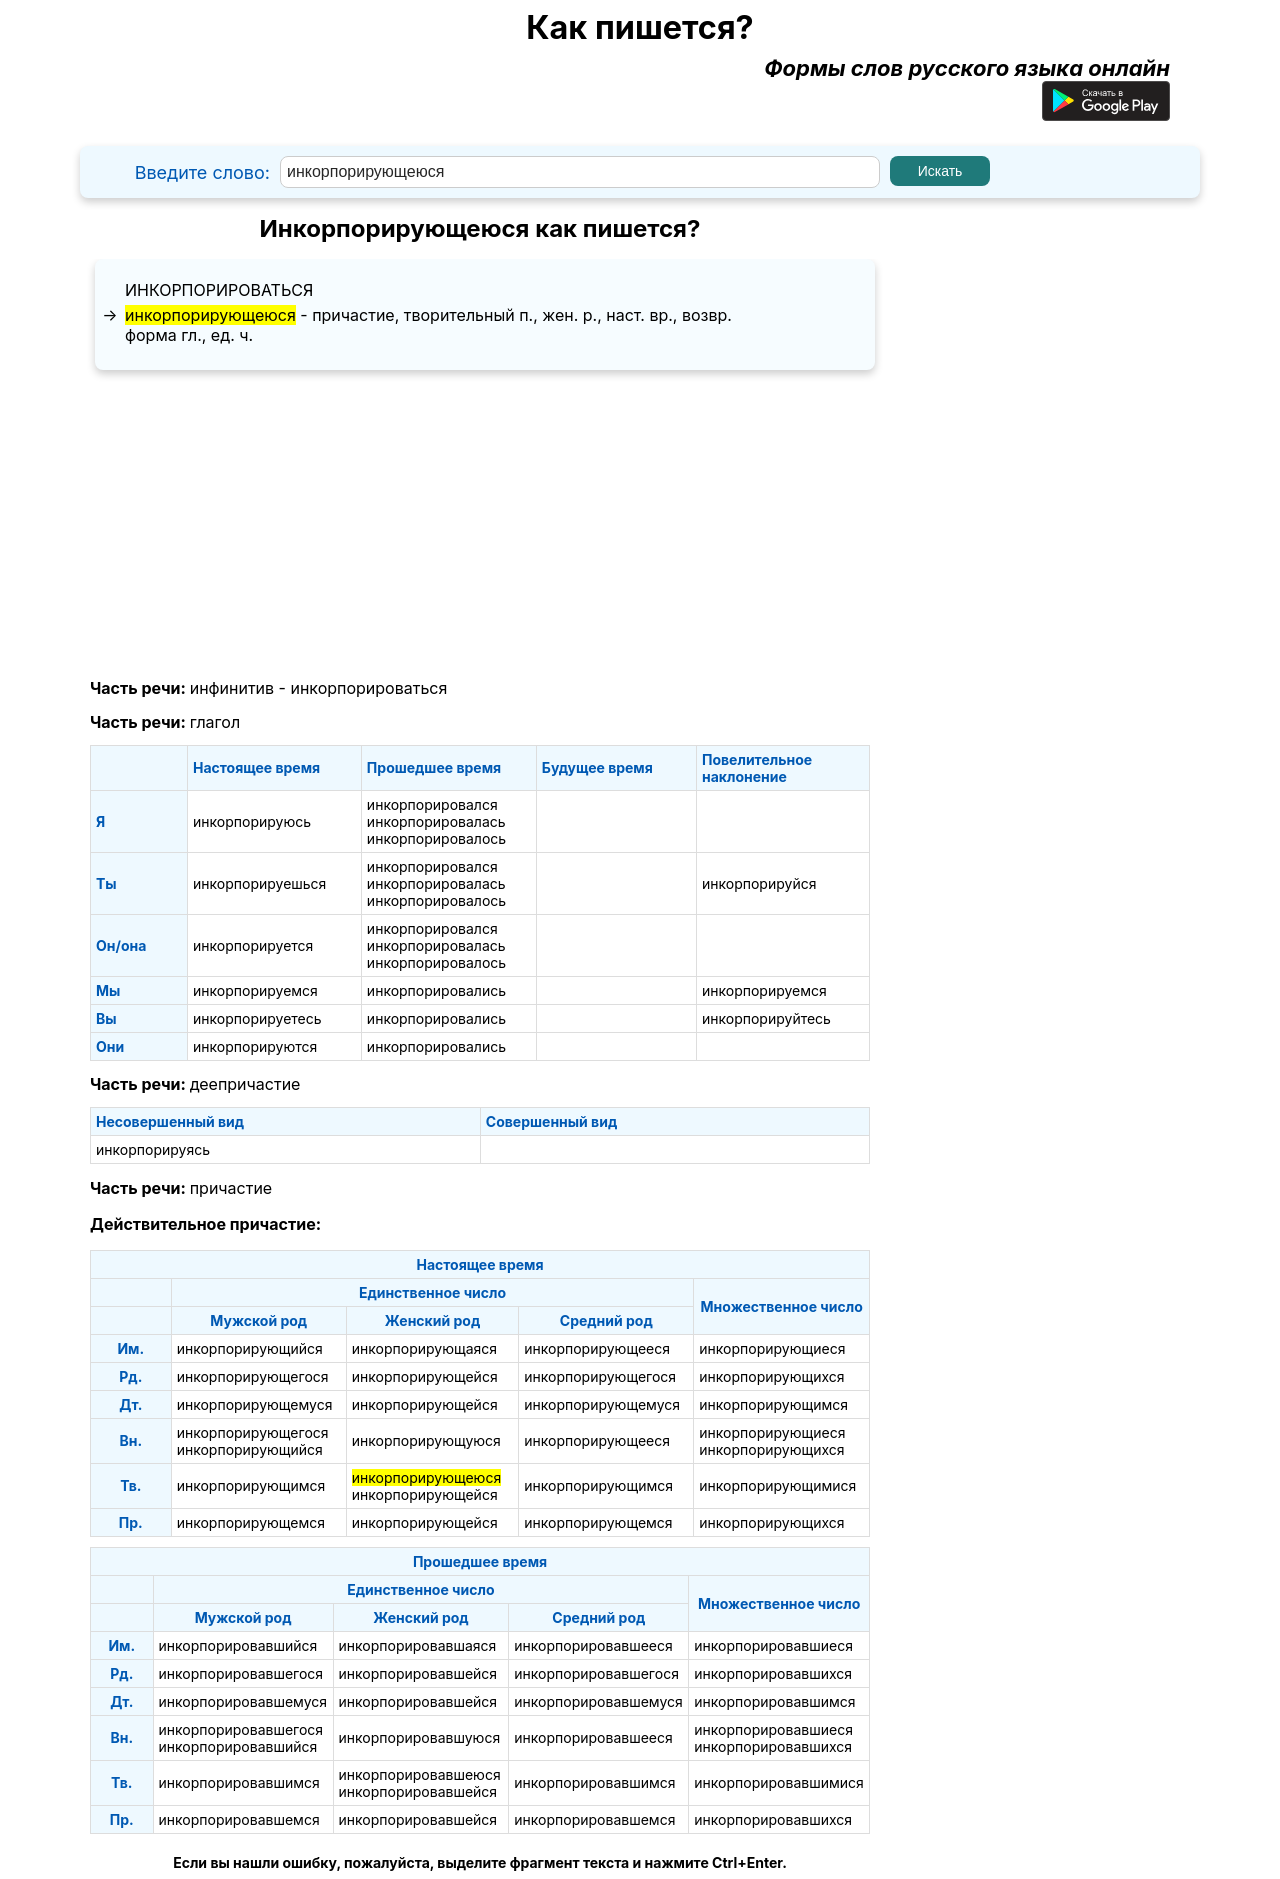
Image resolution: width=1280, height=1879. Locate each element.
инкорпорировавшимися (778, 1782)
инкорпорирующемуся (255, 1404)
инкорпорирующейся (425, 1376)
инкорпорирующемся (251, 1522)
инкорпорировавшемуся (243, 1701)
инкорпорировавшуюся (420, 1737)
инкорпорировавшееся (593, 1645)
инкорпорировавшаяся (418, 1645)
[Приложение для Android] (1106, 113)
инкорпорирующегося (253, 1376)
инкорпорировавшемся (239, 1819)
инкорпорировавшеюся (420, 1774)
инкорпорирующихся (771, 1376)
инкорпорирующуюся (426, 1440)
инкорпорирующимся (773, 1404)
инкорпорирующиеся (772, 1348)
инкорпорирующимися (777, 1485)
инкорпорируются (255, 1046)
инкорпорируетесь (257, 1018)
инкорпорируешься (259, 883)
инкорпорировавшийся (238, 1645)
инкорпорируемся (255, 990)
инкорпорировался (432, 804)
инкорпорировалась (436, 821)
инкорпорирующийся (250, 1348)
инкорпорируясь (153, 1149)
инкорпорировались (436, 990)
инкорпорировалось (436, 838)
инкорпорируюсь (252, 821)
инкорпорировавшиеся (773, 1645)
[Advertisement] (480, 525)
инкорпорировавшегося (241, 1673)
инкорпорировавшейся (418, 1673)
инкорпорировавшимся (774, 1701)
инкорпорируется (253, 945)
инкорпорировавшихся (773, 1673)
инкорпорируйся (759, 883)
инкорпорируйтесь (766, 1018)
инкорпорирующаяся (424, 1348)
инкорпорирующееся (597, 1348)
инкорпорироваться (219, 290)
